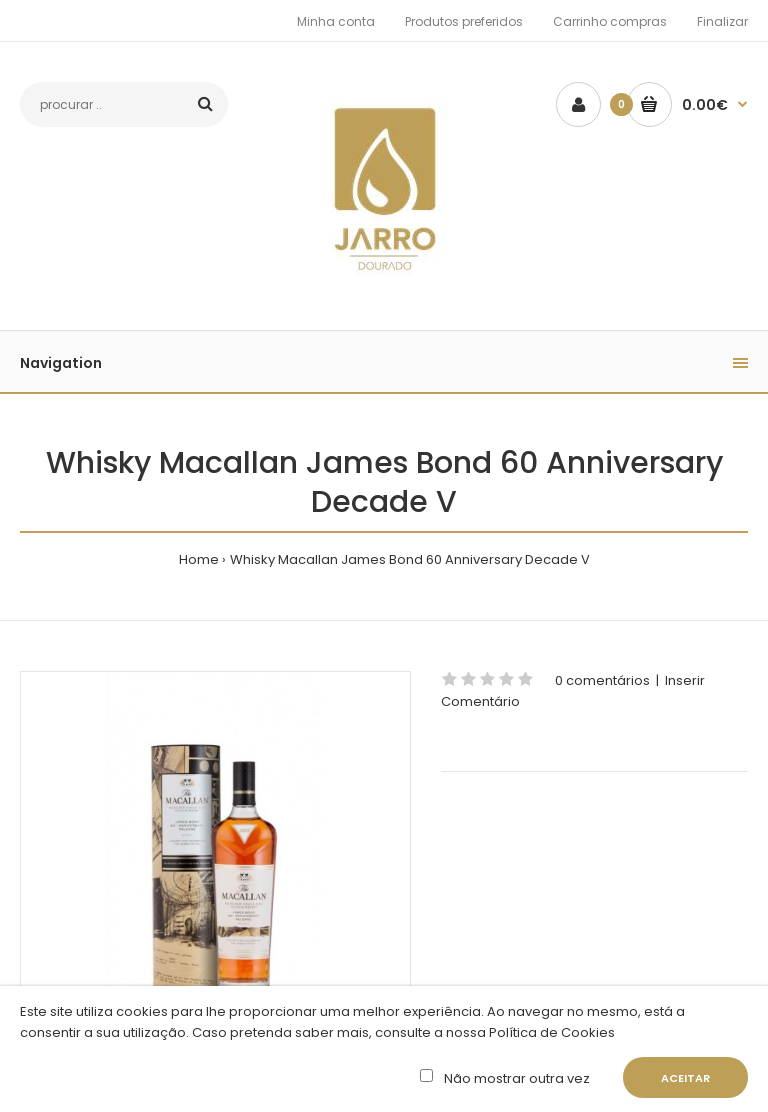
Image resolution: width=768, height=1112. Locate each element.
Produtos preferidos (464, 21)
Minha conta (336, 21)
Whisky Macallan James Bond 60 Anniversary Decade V (410, 559)
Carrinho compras (610, 21)
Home (199, 559)
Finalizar (722, 21)
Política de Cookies (550, 1032)
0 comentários (602, 680)
